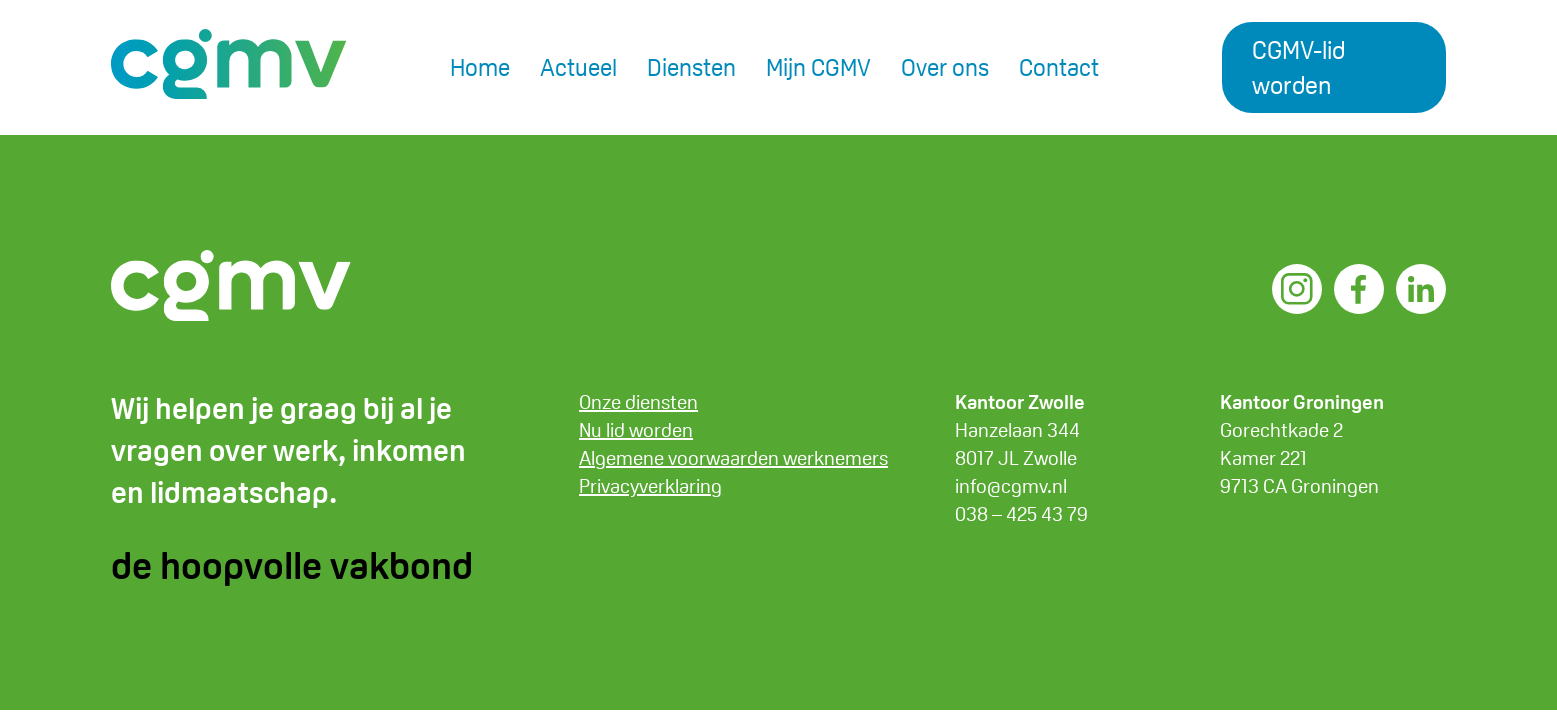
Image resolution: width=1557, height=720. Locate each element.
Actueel (578, 67)
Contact (1059, 67)
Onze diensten (638, 402)
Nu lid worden (636, 430)
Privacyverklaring (650, 486)
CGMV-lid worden (1298, 67)
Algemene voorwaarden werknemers (733, 458)
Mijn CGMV (818, 67)
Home (480, 67)
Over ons (945, 67)
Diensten (691, 67)
